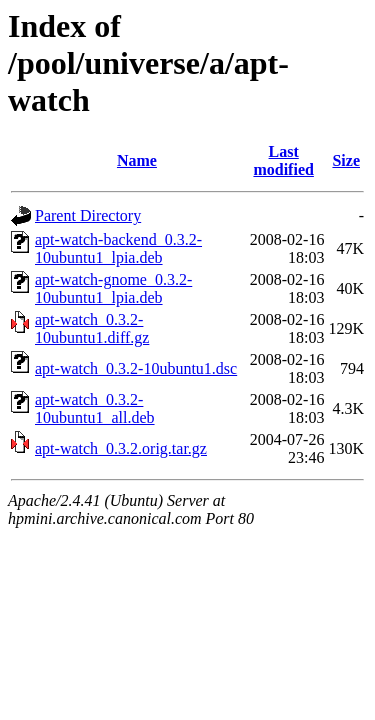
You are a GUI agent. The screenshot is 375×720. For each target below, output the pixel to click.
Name (137, 160)
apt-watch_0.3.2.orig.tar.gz (121, 448)
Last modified (283, 160)
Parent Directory (88, 215)
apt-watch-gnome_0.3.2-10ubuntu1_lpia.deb (113, 288)
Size (346, 160)
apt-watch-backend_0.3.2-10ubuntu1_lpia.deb (118, 248)
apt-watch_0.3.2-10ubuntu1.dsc (136, 368)
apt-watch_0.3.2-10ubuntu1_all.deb (95, 408)
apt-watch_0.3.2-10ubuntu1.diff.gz (92, 328)
